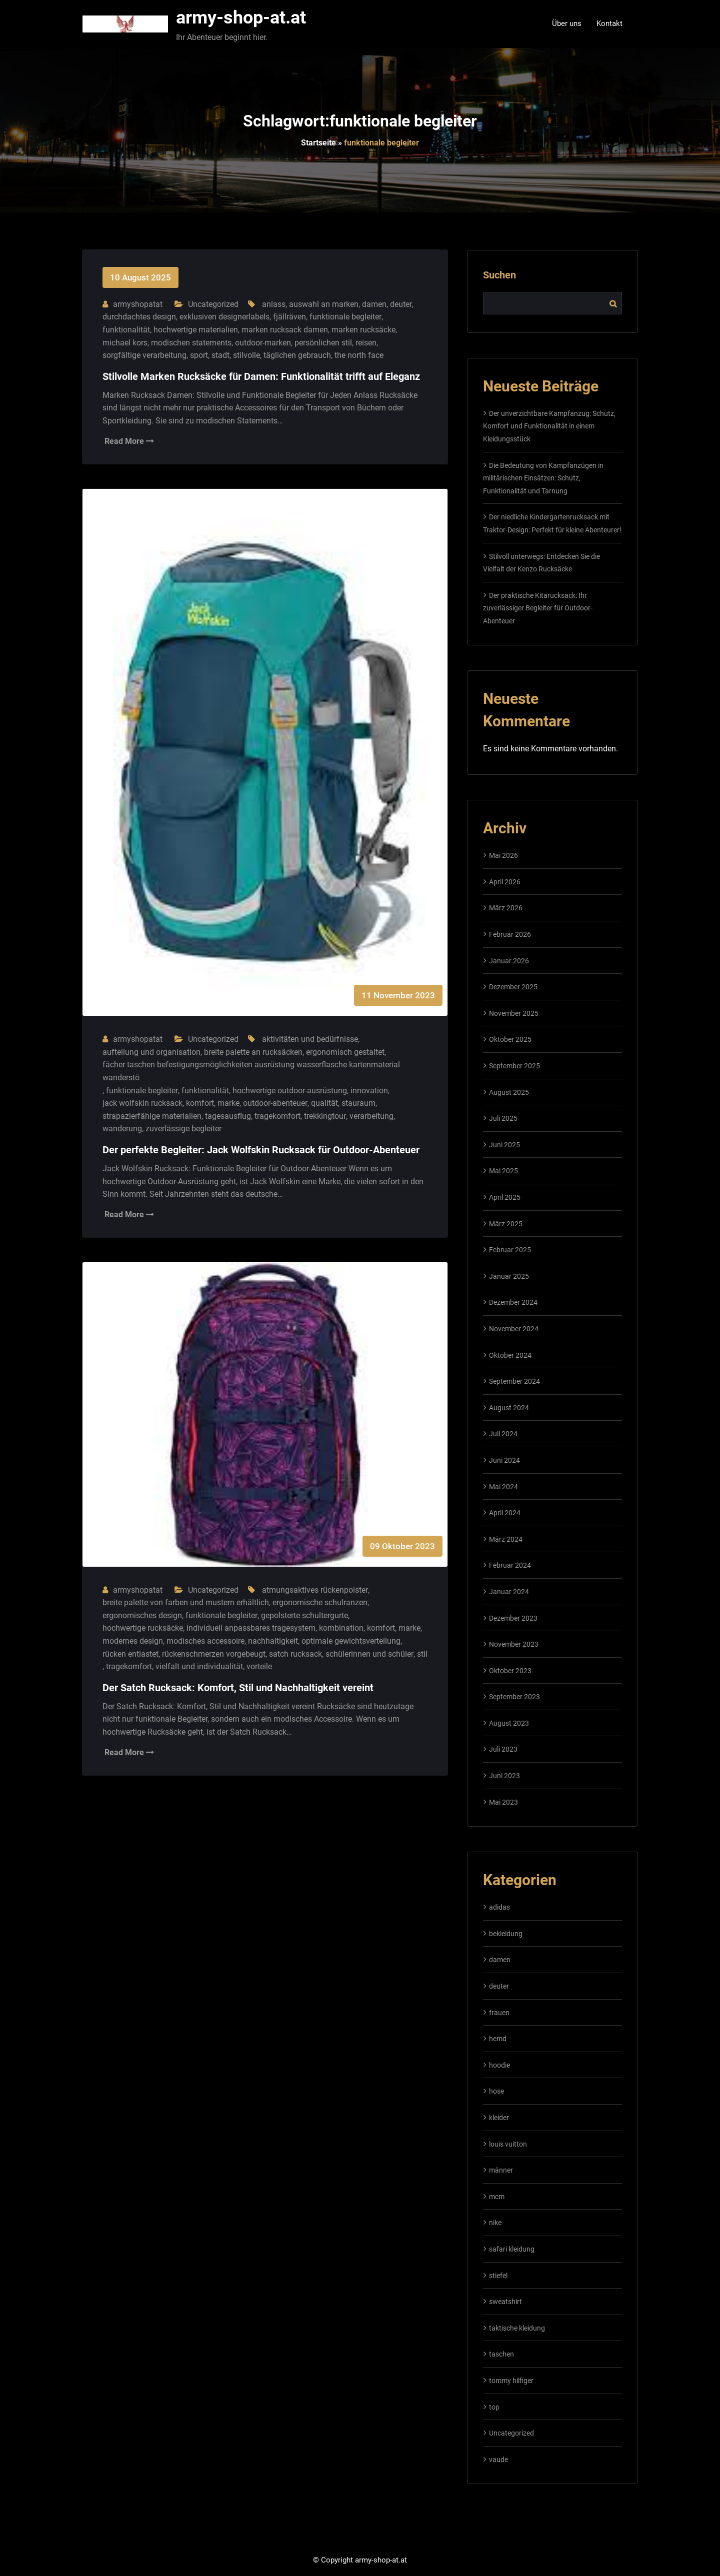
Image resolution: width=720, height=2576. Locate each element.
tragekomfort (277, 1116)
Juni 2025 (504, 1145)
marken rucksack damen (285, 329)
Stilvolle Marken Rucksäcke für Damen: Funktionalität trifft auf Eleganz (261, 376)
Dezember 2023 (513, 1618)
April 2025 (504, 1197)
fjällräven (289, 316)
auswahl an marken (323, 304)
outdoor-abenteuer (275, 1103)
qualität (324, 1103)
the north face (359, 355)
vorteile (259, 1666)
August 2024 (509, 1408)
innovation (369, 1090)
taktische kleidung (517, 2328)
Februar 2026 (510, 934)
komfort (200, 1103)
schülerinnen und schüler (370, 1654)
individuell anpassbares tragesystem (251, 1628)
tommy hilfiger (511, 2381)
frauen (499, 2013)
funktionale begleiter (346, 316)
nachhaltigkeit (273, 1641)
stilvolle (246, 355)
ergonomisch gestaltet (345, 1052)
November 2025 (513, 1013)
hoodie (499, 2065)
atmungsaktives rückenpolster (315, 1590)
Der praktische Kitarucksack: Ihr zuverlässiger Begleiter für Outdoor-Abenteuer (537, 608)
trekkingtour (325, 1116)
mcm (496, 2197)
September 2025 (514, 1066)
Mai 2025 (503, 1171)
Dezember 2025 (513, 987)
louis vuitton (508, 2144)
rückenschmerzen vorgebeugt (214, 1654)
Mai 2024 (503, 1487)
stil (422, 1654)
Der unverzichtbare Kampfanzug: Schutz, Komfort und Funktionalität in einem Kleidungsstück (549, 426)
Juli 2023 (503, 1749)
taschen (501, 2354)
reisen (366, 342)
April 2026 (504, 882)
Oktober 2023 (510, 1671)
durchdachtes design (139, 316)
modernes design (132, 1641)
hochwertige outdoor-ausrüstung (289, 1090)
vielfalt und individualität (199, 1666)
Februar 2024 (510, 1565)
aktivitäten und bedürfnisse (310, 1039)
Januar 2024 (509, 1592)
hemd (497, 2039)
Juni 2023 (504, 1776)
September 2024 (514, 1381)
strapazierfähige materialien (152, 1116)
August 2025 (509, 1092)
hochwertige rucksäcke (142, 1628)
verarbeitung (372, 1116)
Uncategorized (213, 304)
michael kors (125, 342)
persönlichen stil (323, 342)
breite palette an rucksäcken (253, 1052)
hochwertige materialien (196, 329)
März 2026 (505, 908)
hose (496, 2091)
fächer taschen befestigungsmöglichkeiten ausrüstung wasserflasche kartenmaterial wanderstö (251, 1071)
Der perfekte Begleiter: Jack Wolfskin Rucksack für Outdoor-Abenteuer (261, 1150)
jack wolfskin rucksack (142, 1103)
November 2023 (513, 1644)
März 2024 (505, 1539)
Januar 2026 (509, 961)
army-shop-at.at (241, 17)
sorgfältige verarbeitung (144, 355)
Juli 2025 (503, 1118)
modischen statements (191, 342)
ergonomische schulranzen (320, 1602)
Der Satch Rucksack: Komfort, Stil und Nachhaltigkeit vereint (238, 1688)
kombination (341, 1628)
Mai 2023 (503, 1802)
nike (495, 2223)
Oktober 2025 (510, 1039)
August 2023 (509, 1723)
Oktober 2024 (510, 1355)
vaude (498, 2460)
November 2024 (513, 1329)
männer (501, 2170)
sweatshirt (505, 2302)
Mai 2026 (503, 855)
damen (374, 304)
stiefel (498, 2276)
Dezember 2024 (513, 1302)
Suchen (499, 275)
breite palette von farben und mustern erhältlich (185, 1602)
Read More (129, 441)
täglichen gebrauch (297, 355)
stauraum (359, 1103)
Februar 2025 (510, 1250)
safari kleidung (511, 2249)
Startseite (318, 142)
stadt (221, 355)
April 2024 (504, 1513)
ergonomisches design (142, 1615)
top (494, 2407)
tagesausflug (228, 1116)
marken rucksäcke (364, 329)
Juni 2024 (504, 1460)
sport (199, 355)
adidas (499, 1907)
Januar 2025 (509, 1276)
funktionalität (126, 329)
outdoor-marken (263, 342)
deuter (401, 304)
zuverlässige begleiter (184, 1128)
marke (229, 1103)
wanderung (122, 1128)
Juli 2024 (503, 1434)
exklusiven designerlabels (225, 316)
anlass (274, 304)
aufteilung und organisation (151, 1052)
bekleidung (505, 1934)
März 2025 (505, 1224)
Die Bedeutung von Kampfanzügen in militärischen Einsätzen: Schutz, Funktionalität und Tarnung (543, 478)
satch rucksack (295, 1654)
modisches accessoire (205, 1641)
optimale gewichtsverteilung (351, 1641)
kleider (499, 2118)
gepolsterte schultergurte (304, 1615)
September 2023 (514, 1697)
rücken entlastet (130, 1654)
